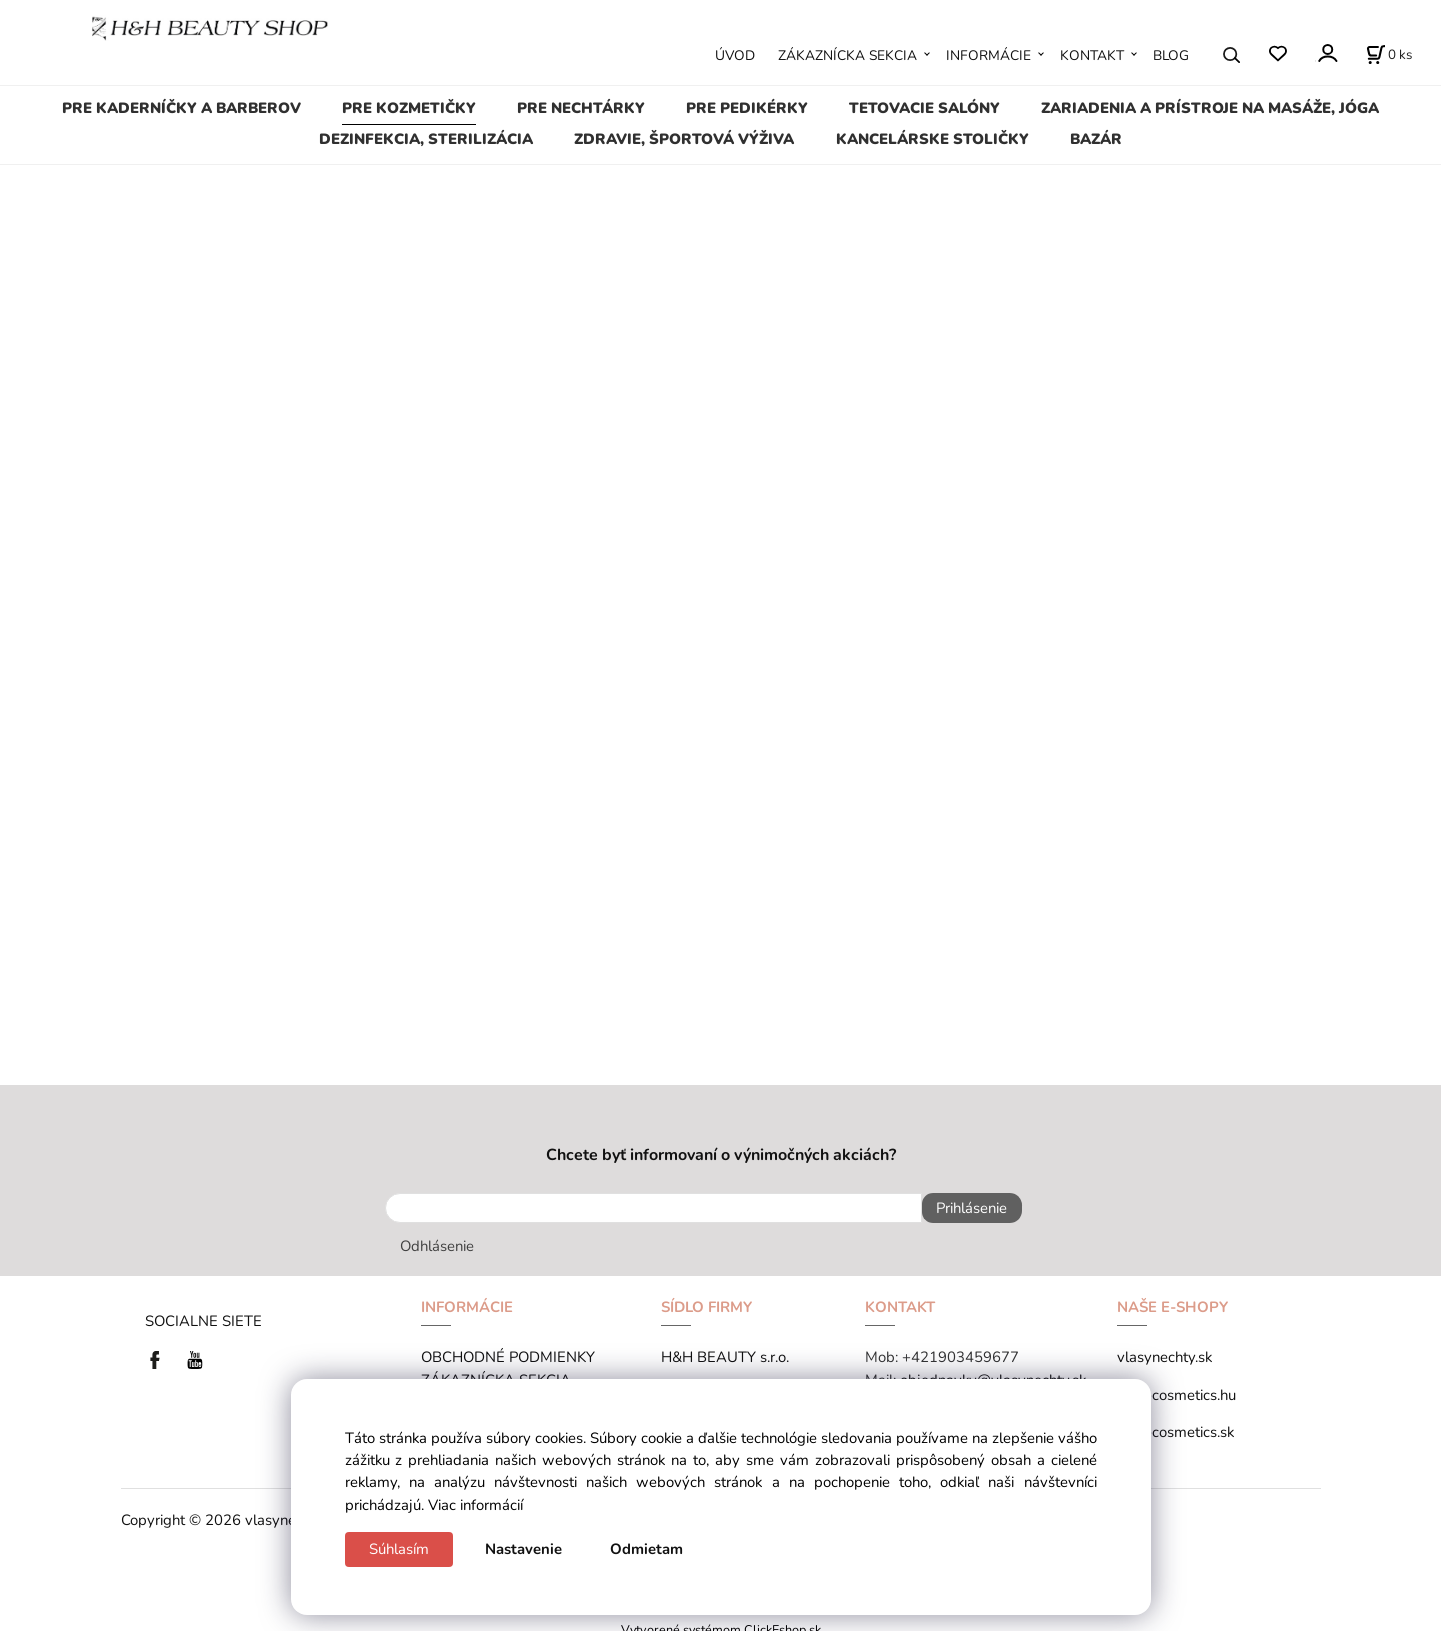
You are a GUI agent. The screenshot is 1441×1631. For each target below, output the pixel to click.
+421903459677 (960, 1348)
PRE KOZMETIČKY (409, 108)
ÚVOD (735, 55)
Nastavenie (523, 1549)
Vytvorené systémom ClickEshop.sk (721, 1620)
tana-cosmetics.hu (1176, 1385)
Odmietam (646, 1549)
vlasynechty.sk (1164, 1348)
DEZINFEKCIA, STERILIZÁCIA (426, 139)
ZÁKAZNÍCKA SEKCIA (847, 55)
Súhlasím (399, 1549)
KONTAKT (1092, 55)
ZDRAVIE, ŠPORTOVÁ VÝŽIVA (684, 139)
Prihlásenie (962, 1208)
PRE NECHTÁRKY (581, 108)
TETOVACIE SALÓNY (924, 108)
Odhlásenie (437, 1237)
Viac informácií (475, 1505)
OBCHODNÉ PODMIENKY (508, 1348)
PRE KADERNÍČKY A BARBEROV (181, 108)
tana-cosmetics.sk (1175, 1423)
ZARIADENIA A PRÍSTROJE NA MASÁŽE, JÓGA (1210, 108)
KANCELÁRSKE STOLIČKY (932, 139)
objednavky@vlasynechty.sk (993, 1370)
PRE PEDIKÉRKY (747, 108)
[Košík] (1389, 55)
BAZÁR (1096, 139)
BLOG (1171, 55)
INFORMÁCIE (988, 55)
